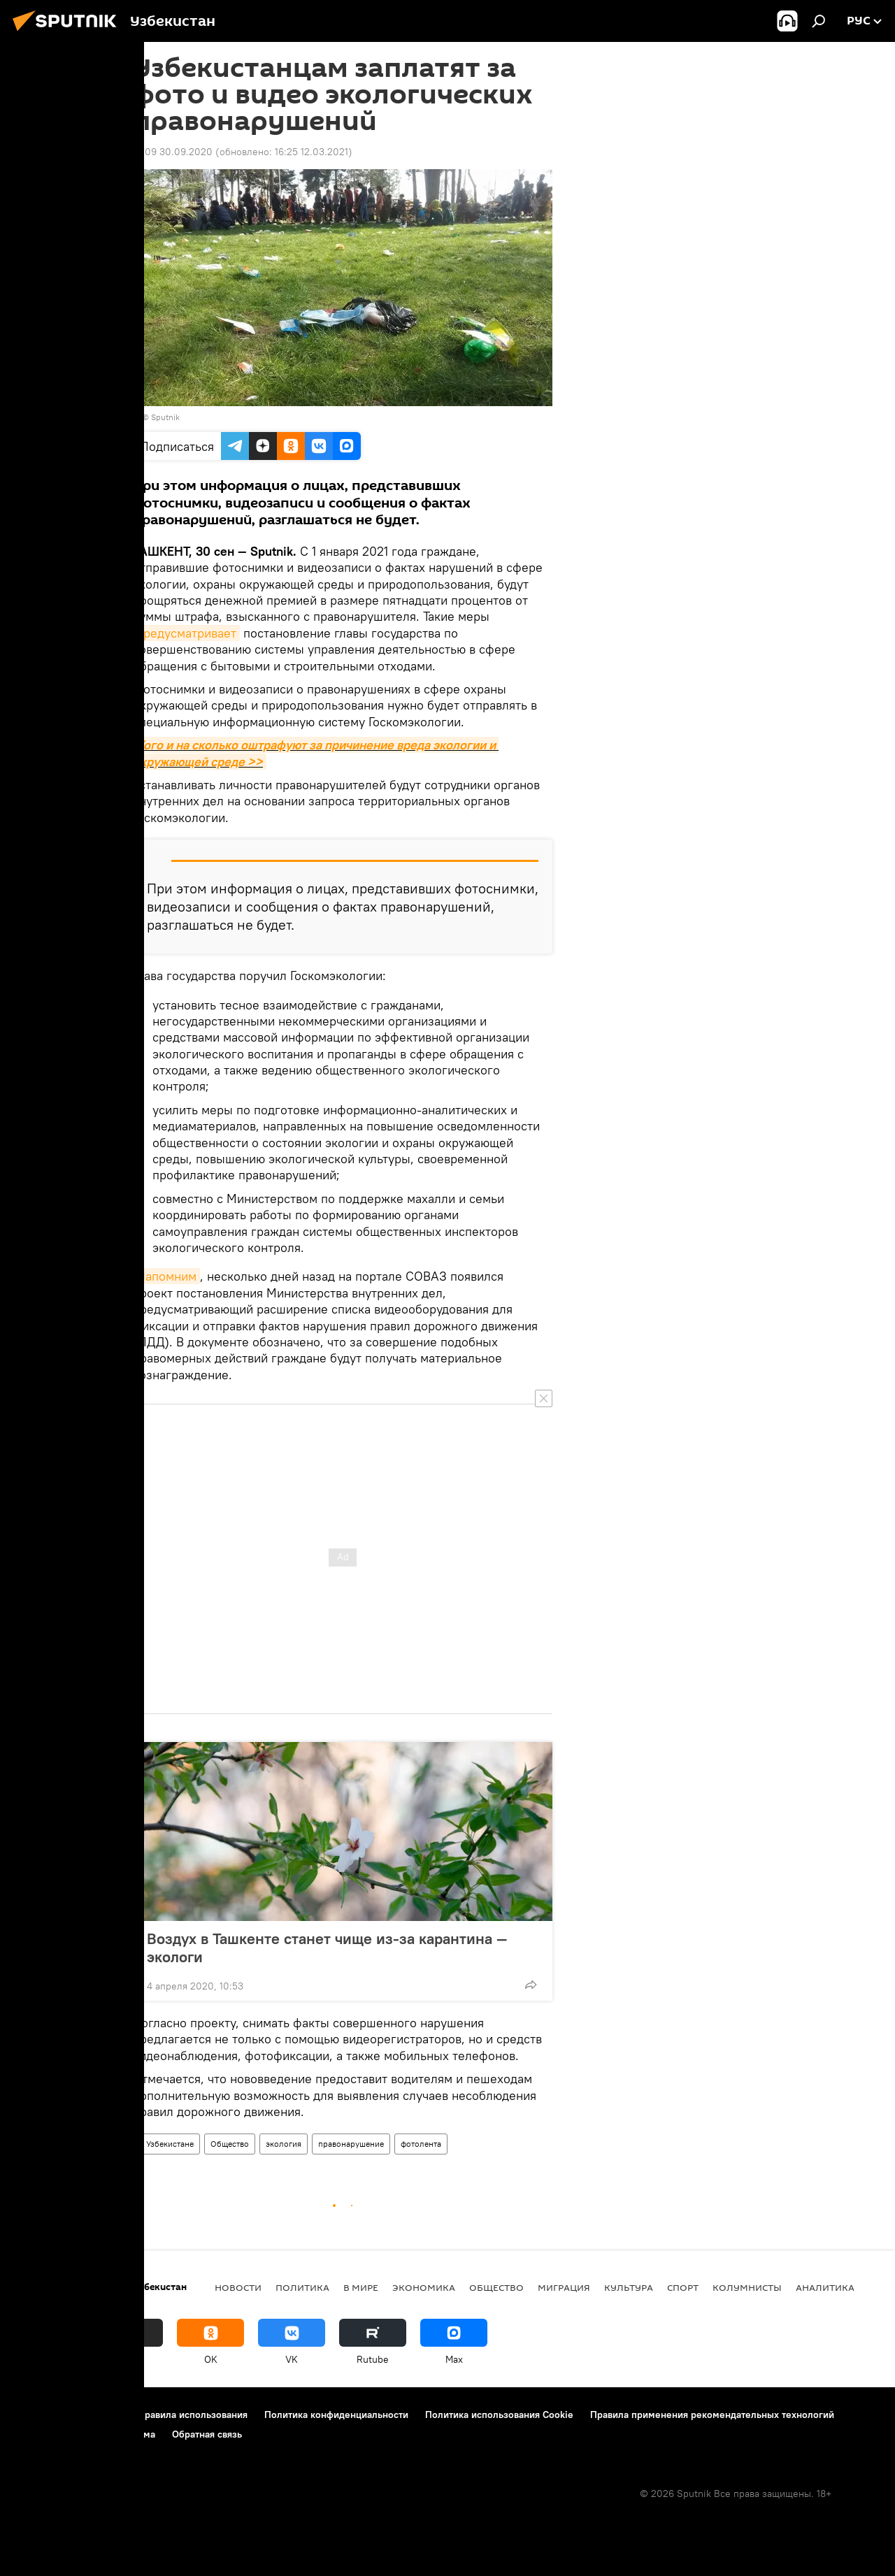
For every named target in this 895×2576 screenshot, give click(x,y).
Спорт (683, 2287)
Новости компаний (57, 2434)
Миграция (564, 2287)
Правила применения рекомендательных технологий (712, 2414)
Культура (628, 2287)
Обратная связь (207, 2434)
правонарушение (351, 2143)
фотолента (421, 2143)
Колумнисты (747, 2287)
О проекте (38, 2414)
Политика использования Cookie (499, 2414)
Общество (229, 2143)
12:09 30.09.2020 (173, 151)
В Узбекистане (166, 2143)
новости (238, 2287)
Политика (302, 2287)
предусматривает (186, 633)
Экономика (423, 2287)
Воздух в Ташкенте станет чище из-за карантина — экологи (327, 1947)
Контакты (99, 2414)
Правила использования (193, 2414)
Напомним (166, 1276)
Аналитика (825, 2287)
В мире (360, 2287)
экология (283, 2143)
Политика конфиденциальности (336, 2414)
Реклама (136, 2434)
